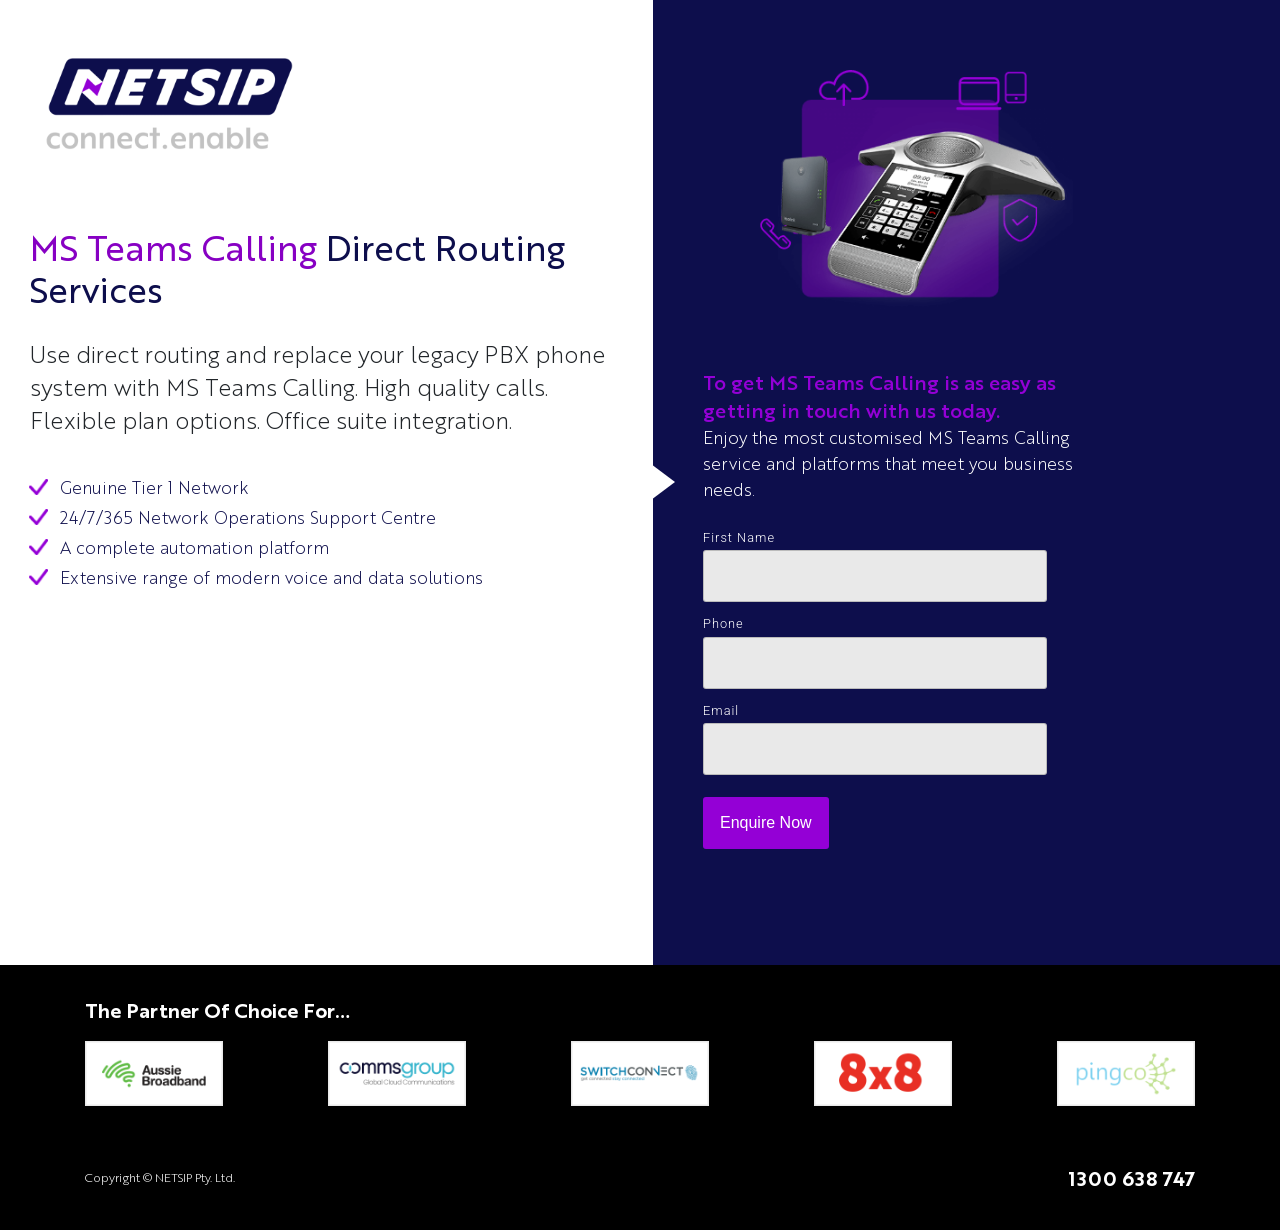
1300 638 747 (1131, 1178)
